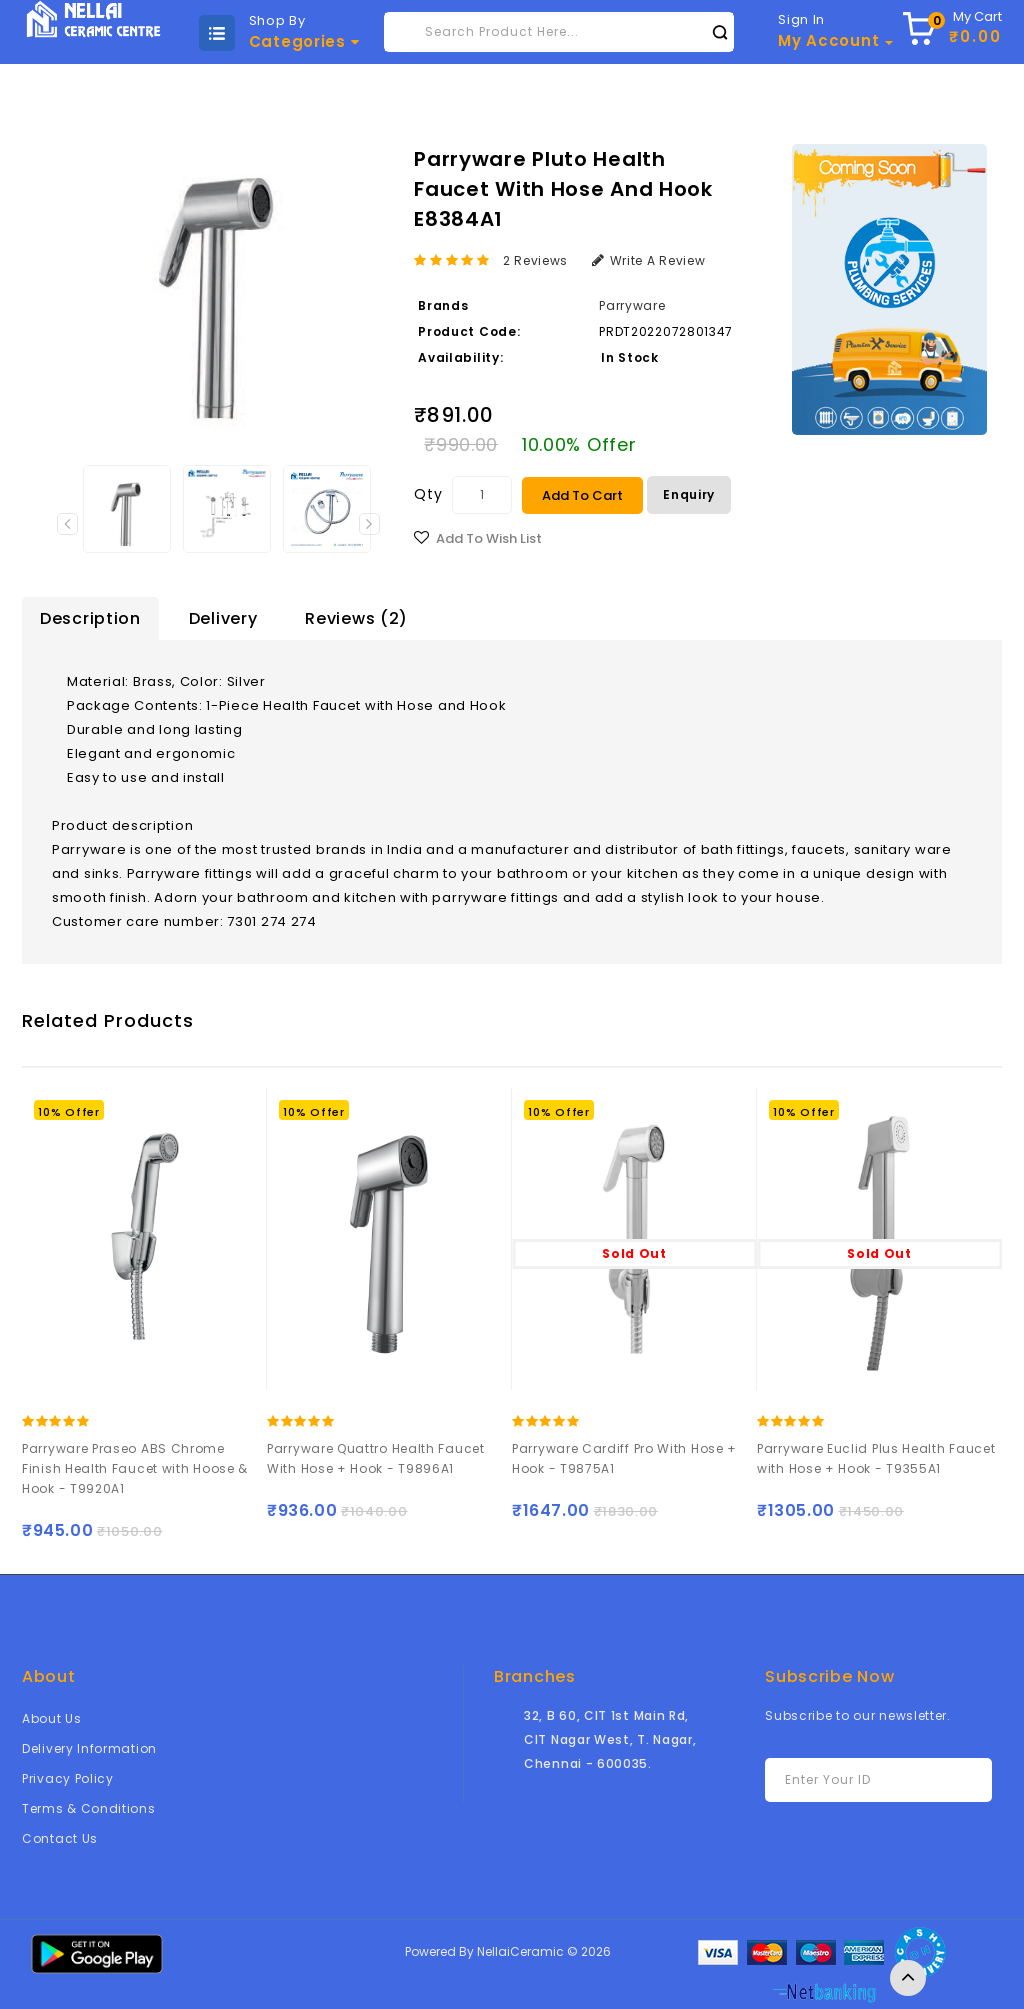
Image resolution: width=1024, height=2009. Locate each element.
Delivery (223, 618)
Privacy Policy (68, 1778)
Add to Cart (582, 495)
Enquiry (689, 494)
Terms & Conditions (89, 1808)
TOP (908, 1978)
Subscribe (969, 1780)
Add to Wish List (489, 538)
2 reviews (535, 260)
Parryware (632, 305)
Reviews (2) (356, 618)
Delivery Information (89, 1748)
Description (90, 618)
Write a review (649, 260)
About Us (52, 1718)
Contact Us (60, 1838)
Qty (428, 494)
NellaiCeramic (520, 1951)
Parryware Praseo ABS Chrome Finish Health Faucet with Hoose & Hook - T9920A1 (136, 1468)
